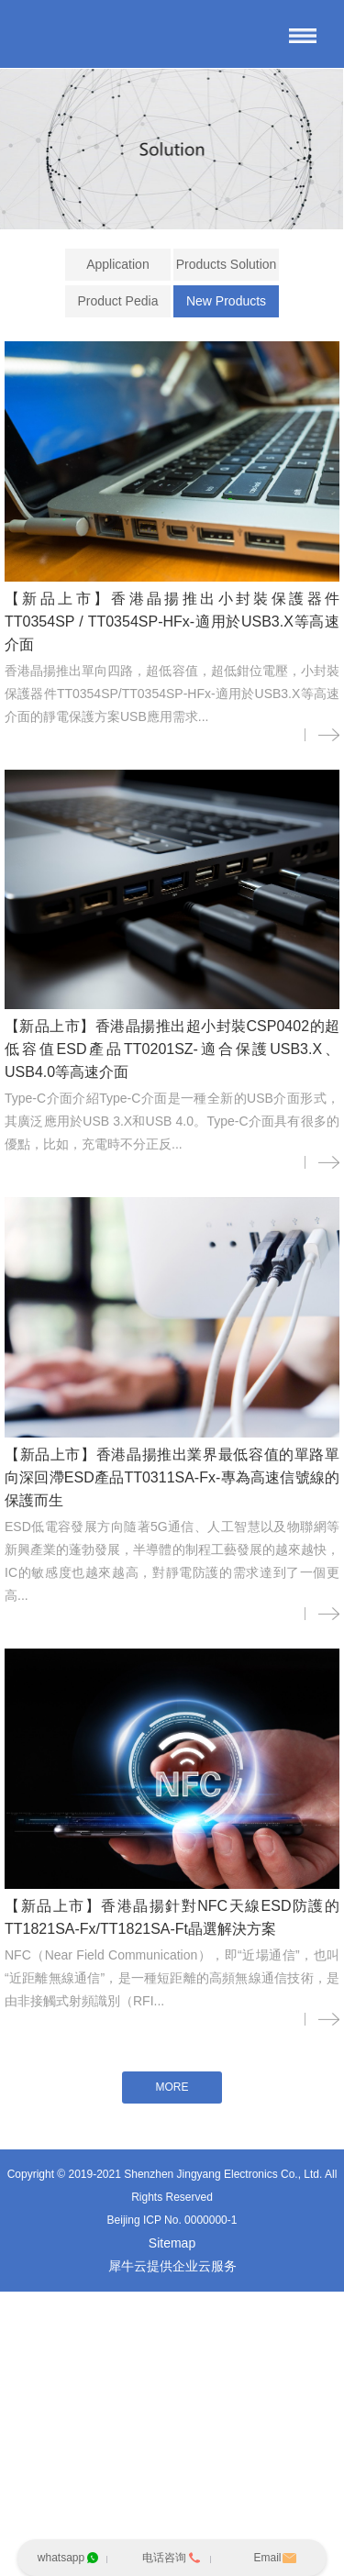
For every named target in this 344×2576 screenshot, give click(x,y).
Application (118, 264)
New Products (226, 301)
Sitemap (172, 2244)
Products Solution (226, 264)
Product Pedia (117, 301)
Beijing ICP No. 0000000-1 (172, 2221)
